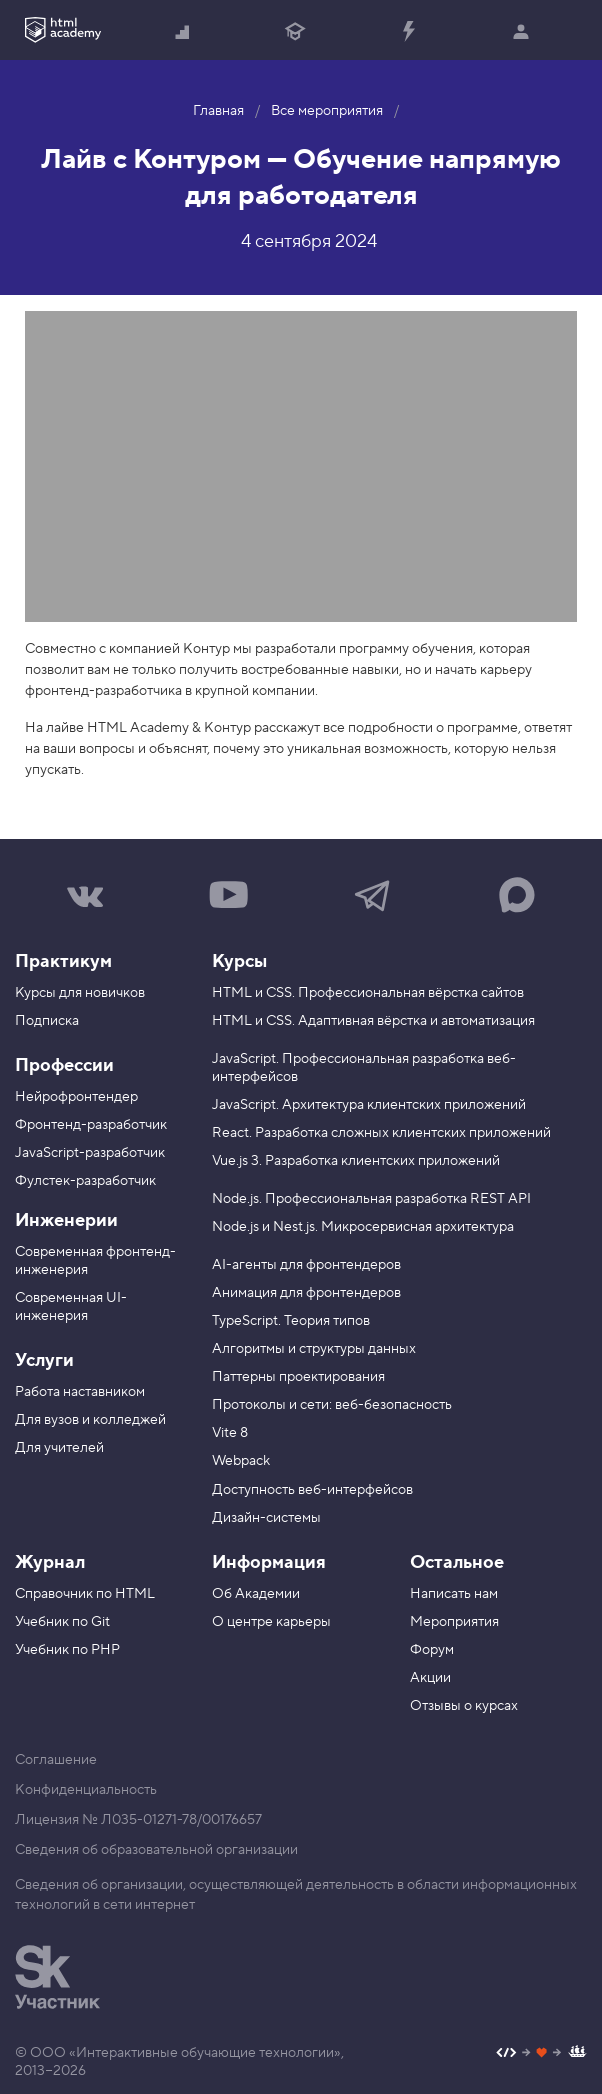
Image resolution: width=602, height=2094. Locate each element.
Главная (218, 111)
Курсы (239, 961)
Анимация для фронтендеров (306, 1293)
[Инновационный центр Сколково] (57, 1977)
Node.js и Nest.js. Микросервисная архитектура (363, 1227)
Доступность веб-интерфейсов (312, 1490)
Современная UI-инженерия (71, 1307)
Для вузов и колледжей (90, 1420)
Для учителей (59, 1448)
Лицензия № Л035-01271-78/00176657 (138, 1820)
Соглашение (56, 1760)
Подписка (47, 1021)
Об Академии (256, 1594)
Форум (432, 1650)
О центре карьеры (271, 1622)
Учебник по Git (62, 1622)
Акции (430, 1678)
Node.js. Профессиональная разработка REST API (371, 1199)
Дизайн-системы (266, 1518)
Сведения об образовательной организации (156, 1850)
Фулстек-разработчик (85, 1181)
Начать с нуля (183, 33)
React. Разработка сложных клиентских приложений (381, 1133)
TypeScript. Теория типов (291, 1321)
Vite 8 (230, 1433)
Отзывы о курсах (464, 1706)
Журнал (50, 1562)
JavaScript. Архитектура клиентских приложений (369, 1105)
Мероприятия (454, 1622)
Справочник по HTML (85, 1594)
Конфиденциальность (86, 1790)
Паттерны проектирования (298, 1377)
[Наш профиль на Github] (541, 2054)
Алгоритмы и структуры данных (314, 1349)
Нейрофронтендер (76, 1097)
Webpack (241, 1461)
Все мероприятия (327, 111)
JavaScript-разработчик (90, 1153)
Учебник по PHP (67, 1650)
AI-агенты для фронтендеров (306, 1265)
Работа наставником (80, 1392)
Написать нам (454, 1594)
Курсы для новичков (80, 993)
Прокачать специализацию (408, 33)
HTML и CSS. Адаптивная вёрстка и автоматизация (373, 1021)
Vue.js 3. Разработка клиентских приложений (356, 1161)
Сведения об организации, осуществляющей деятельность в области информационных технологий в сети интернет (296, 1895)
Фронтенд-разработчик (91, 1125)
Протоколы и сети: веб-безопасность (332, 1405)
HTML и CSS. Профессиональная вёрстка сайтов (368, 993)
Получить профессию (295, 33)
